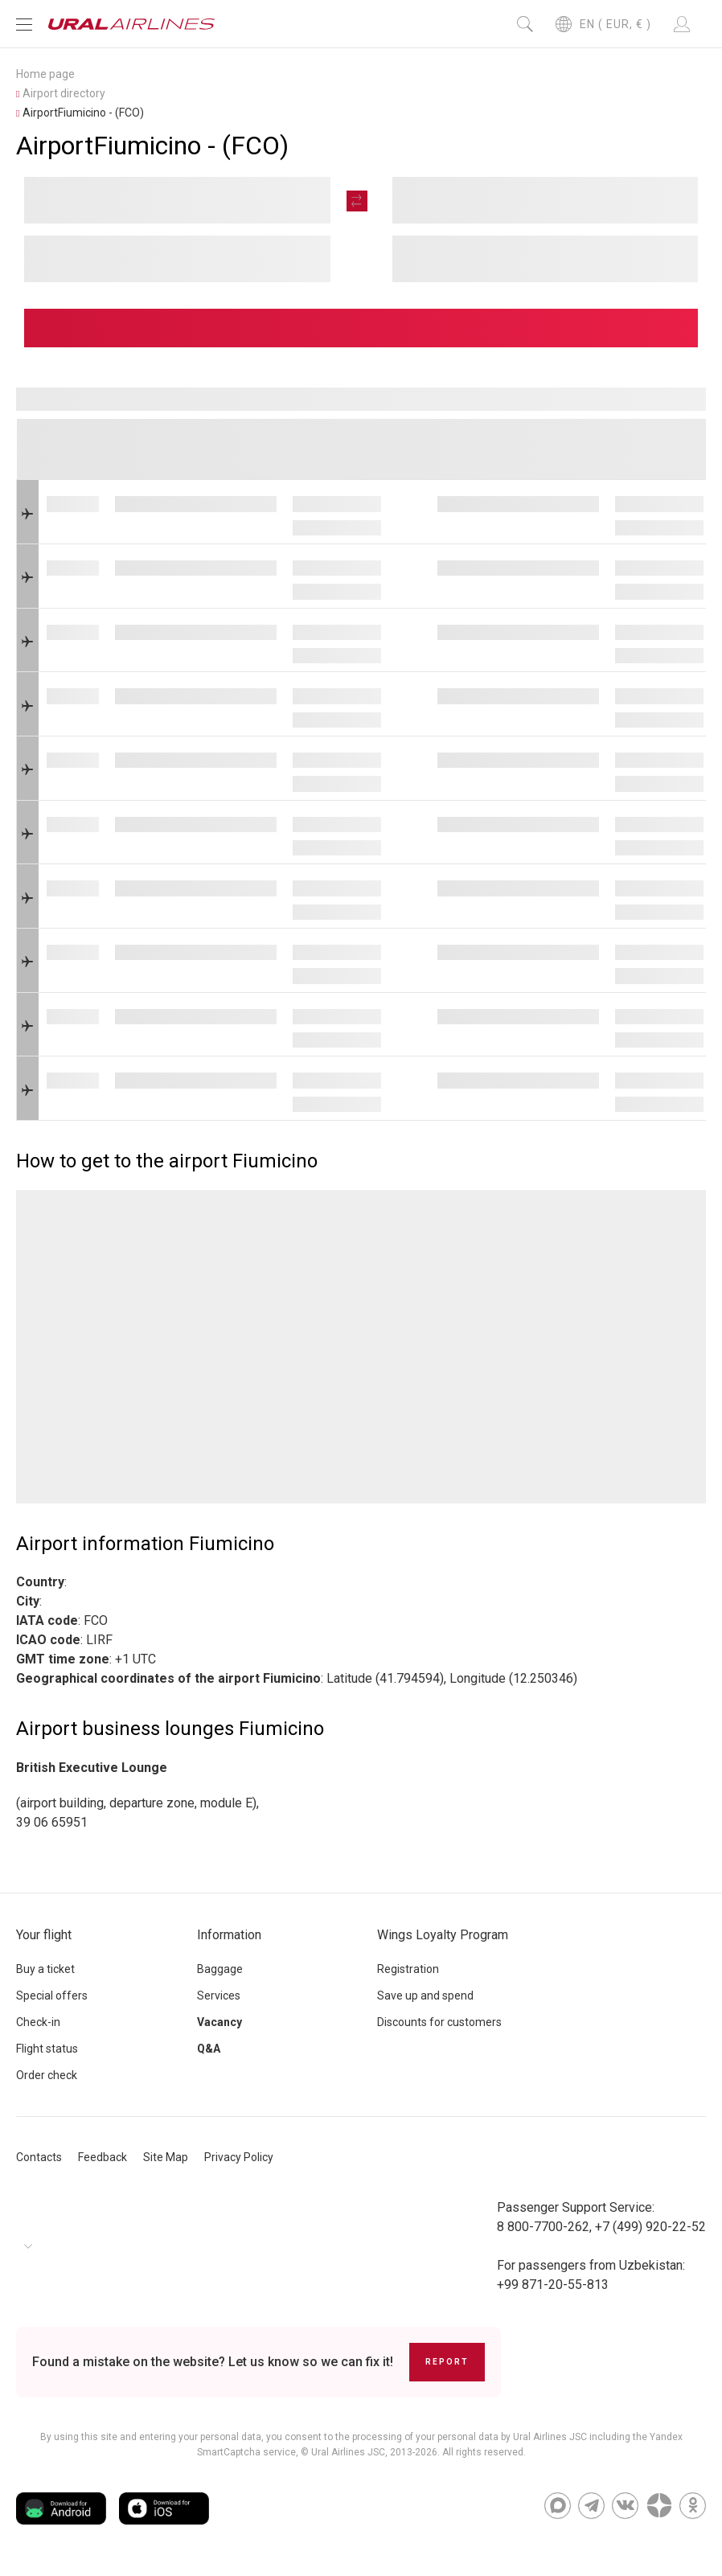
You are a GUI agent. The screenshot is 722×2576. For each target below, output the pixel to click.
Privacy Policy (238, 2157)
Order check (46, 2075)
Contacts (39, 2157)
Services (218, 1995)
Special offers (52, 1995)
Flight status (47, 2048)
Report (447, 2361)
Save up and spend (425, 1995)
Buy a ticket (45, 1969)
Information (229, 1934)
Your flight (44, 1934)
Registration (408, 1969)
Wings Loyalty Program (442, 1934)
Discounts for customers (439, 2022)
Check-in (38, 2022)
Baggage (220, 1969)
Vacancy (219, 2022)
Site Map (165, 2157)
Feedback (102, 2157)
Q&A (208, 2048)
